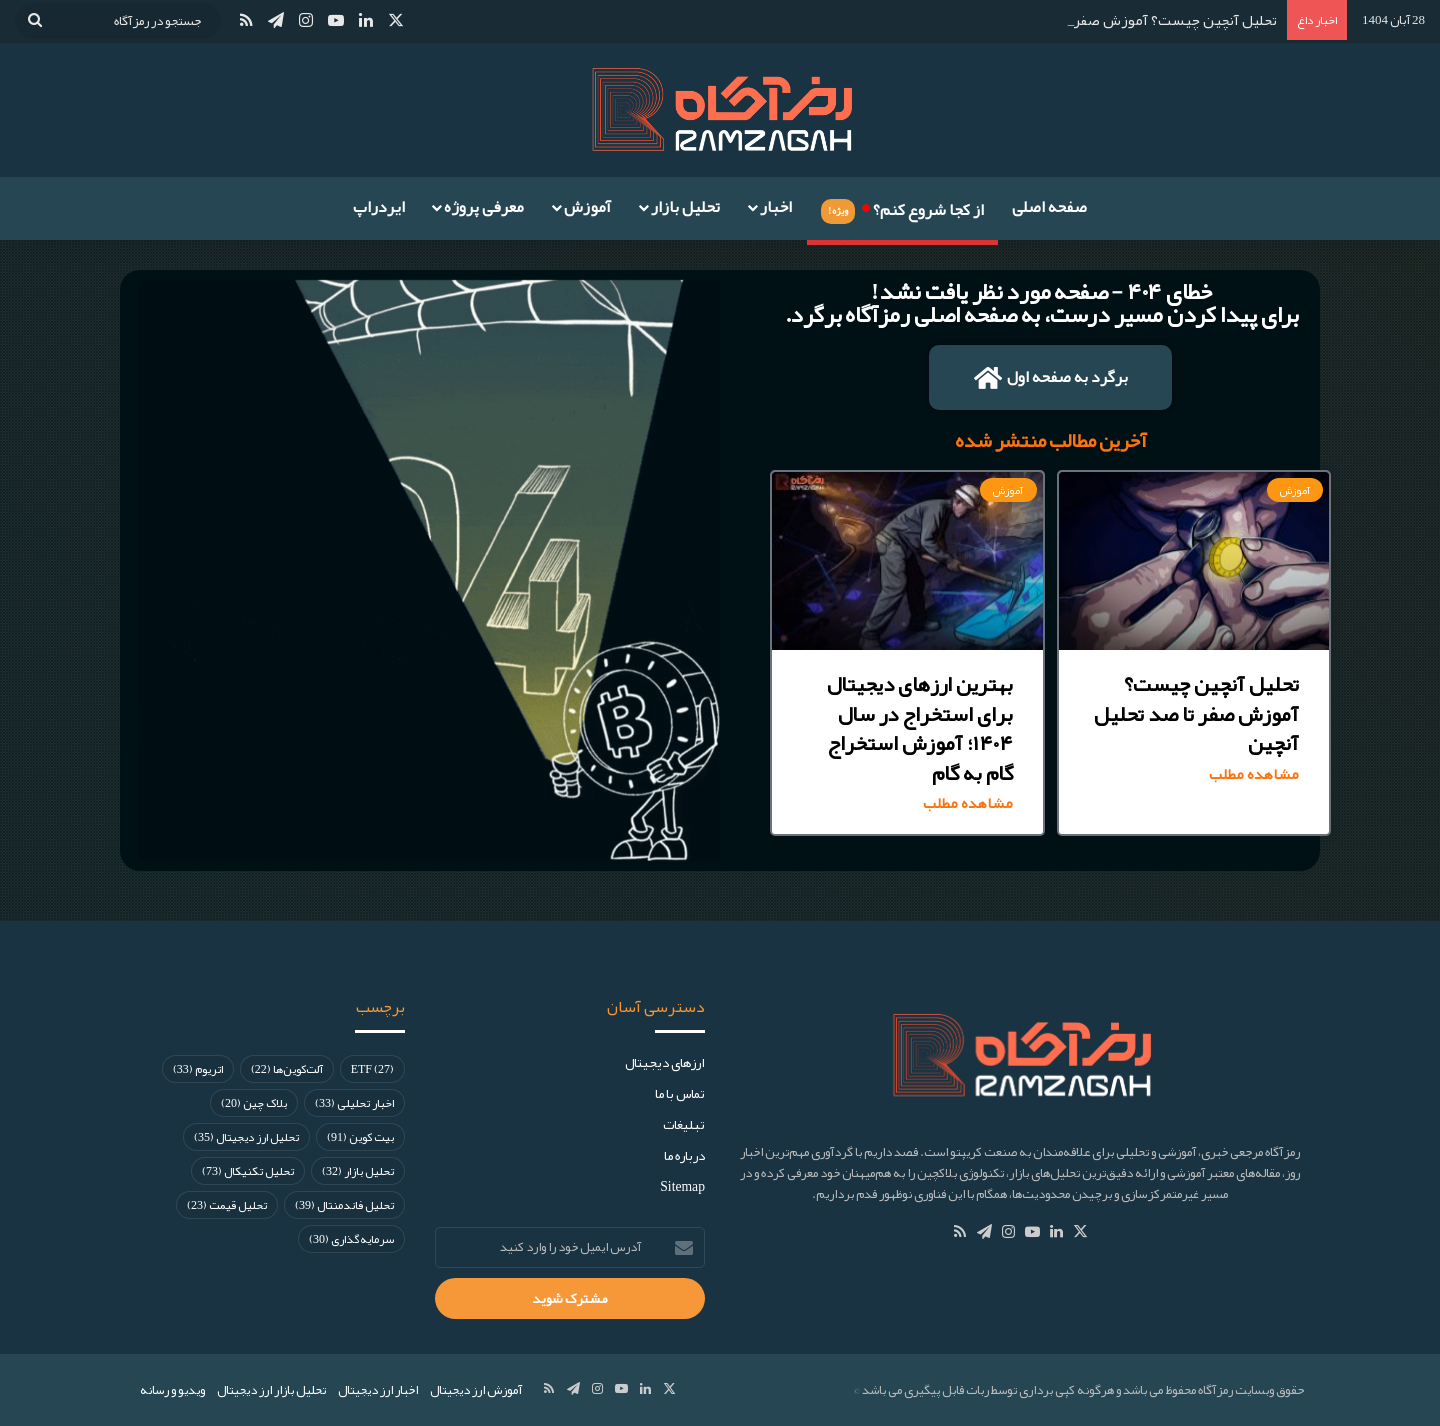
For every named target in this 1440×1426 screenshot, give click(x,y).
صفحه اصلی (1049, 207)
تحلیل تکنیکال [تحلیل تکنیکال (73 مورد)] (248, 1171)
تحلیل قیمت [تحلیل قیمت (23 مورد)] (227, 1205)
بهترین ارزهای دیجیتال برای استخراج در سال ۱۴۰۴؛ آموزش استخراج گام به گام (920, 728)
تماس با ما (680, 1093)
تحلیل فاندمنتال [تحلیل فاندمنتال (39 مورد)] (344, 1205)
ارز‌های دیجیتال (665, 1062)
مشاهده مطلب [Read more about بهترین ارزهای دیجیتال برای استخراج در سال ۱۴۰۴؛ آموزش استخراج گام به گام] (968, 803)
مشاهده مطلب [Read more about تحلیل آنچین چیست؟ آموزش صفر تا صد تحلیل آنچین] (1254, 774)
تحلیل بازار (685, 207)
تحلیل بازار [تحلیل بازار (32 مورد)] (358, 1171)
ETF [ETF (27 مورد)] (372, 1069)
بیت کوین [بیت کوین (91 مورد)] (360, 1137)
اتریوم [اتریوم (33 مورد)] (198, 1069)
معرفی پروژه (484, 207)
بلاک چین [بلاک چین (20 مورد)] (254, 1103)
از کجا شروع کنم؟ (902, 207)
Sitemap (682, 1186)
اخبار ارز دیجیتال (378, 1390)
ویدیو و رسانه (172, 1390)
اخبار (776, 207)
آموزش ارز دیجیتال (476, 1390)
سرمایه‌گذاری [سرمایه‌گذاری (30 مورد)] (351, 1239)
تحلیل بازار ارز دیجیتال (271, 1390)
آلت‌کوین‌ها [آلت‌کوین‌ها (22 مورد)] (287, 1069)
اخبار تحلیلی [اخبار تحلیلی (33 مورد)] (354, 1103)
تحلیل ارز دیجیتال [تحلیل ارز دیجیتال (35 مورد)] (246, 1137)
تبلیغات (684, 1124)
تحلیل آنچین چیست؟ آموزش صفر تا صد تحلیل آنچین (1117, 20)
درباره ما (684, 1155)
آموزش (587, 207)
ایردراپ (379, 207)
